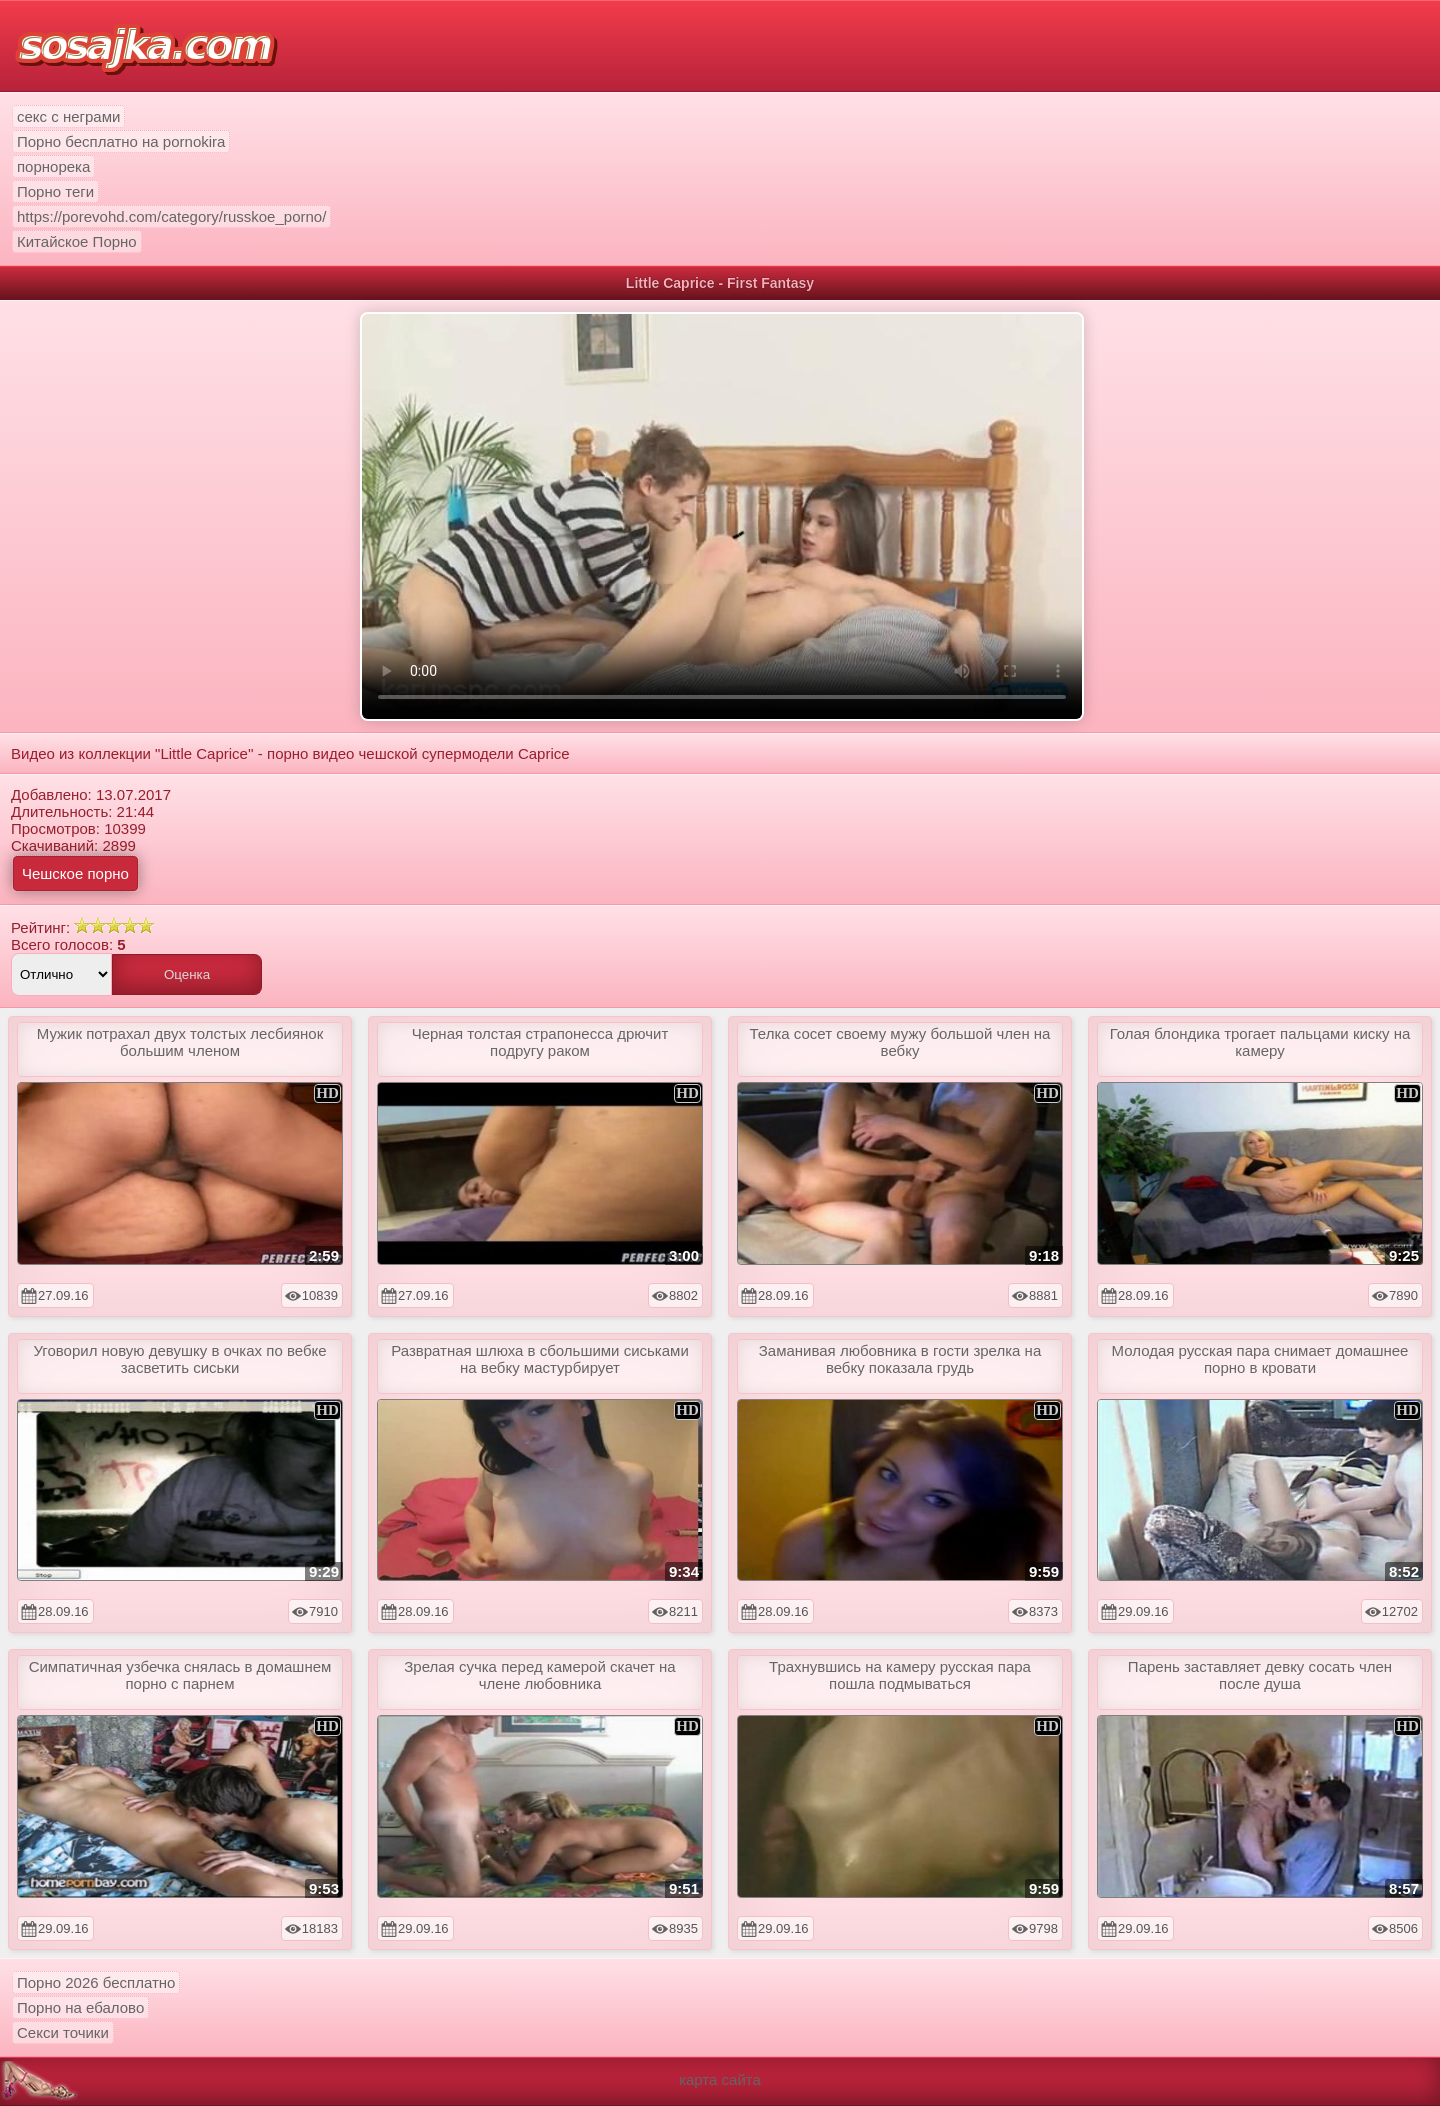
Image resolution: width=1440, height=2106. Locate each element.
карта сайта (720, 2079)
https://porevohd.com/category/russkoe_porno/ (171, 216)
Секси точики (63, 2032)
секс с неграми (68, 116)
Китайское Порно (77, 241)
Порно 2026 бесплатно (96, 1982)
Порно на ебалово (80, 2007)
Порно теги (55, 191)
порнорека (53, 166)
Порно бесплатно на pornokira (121, 141)
